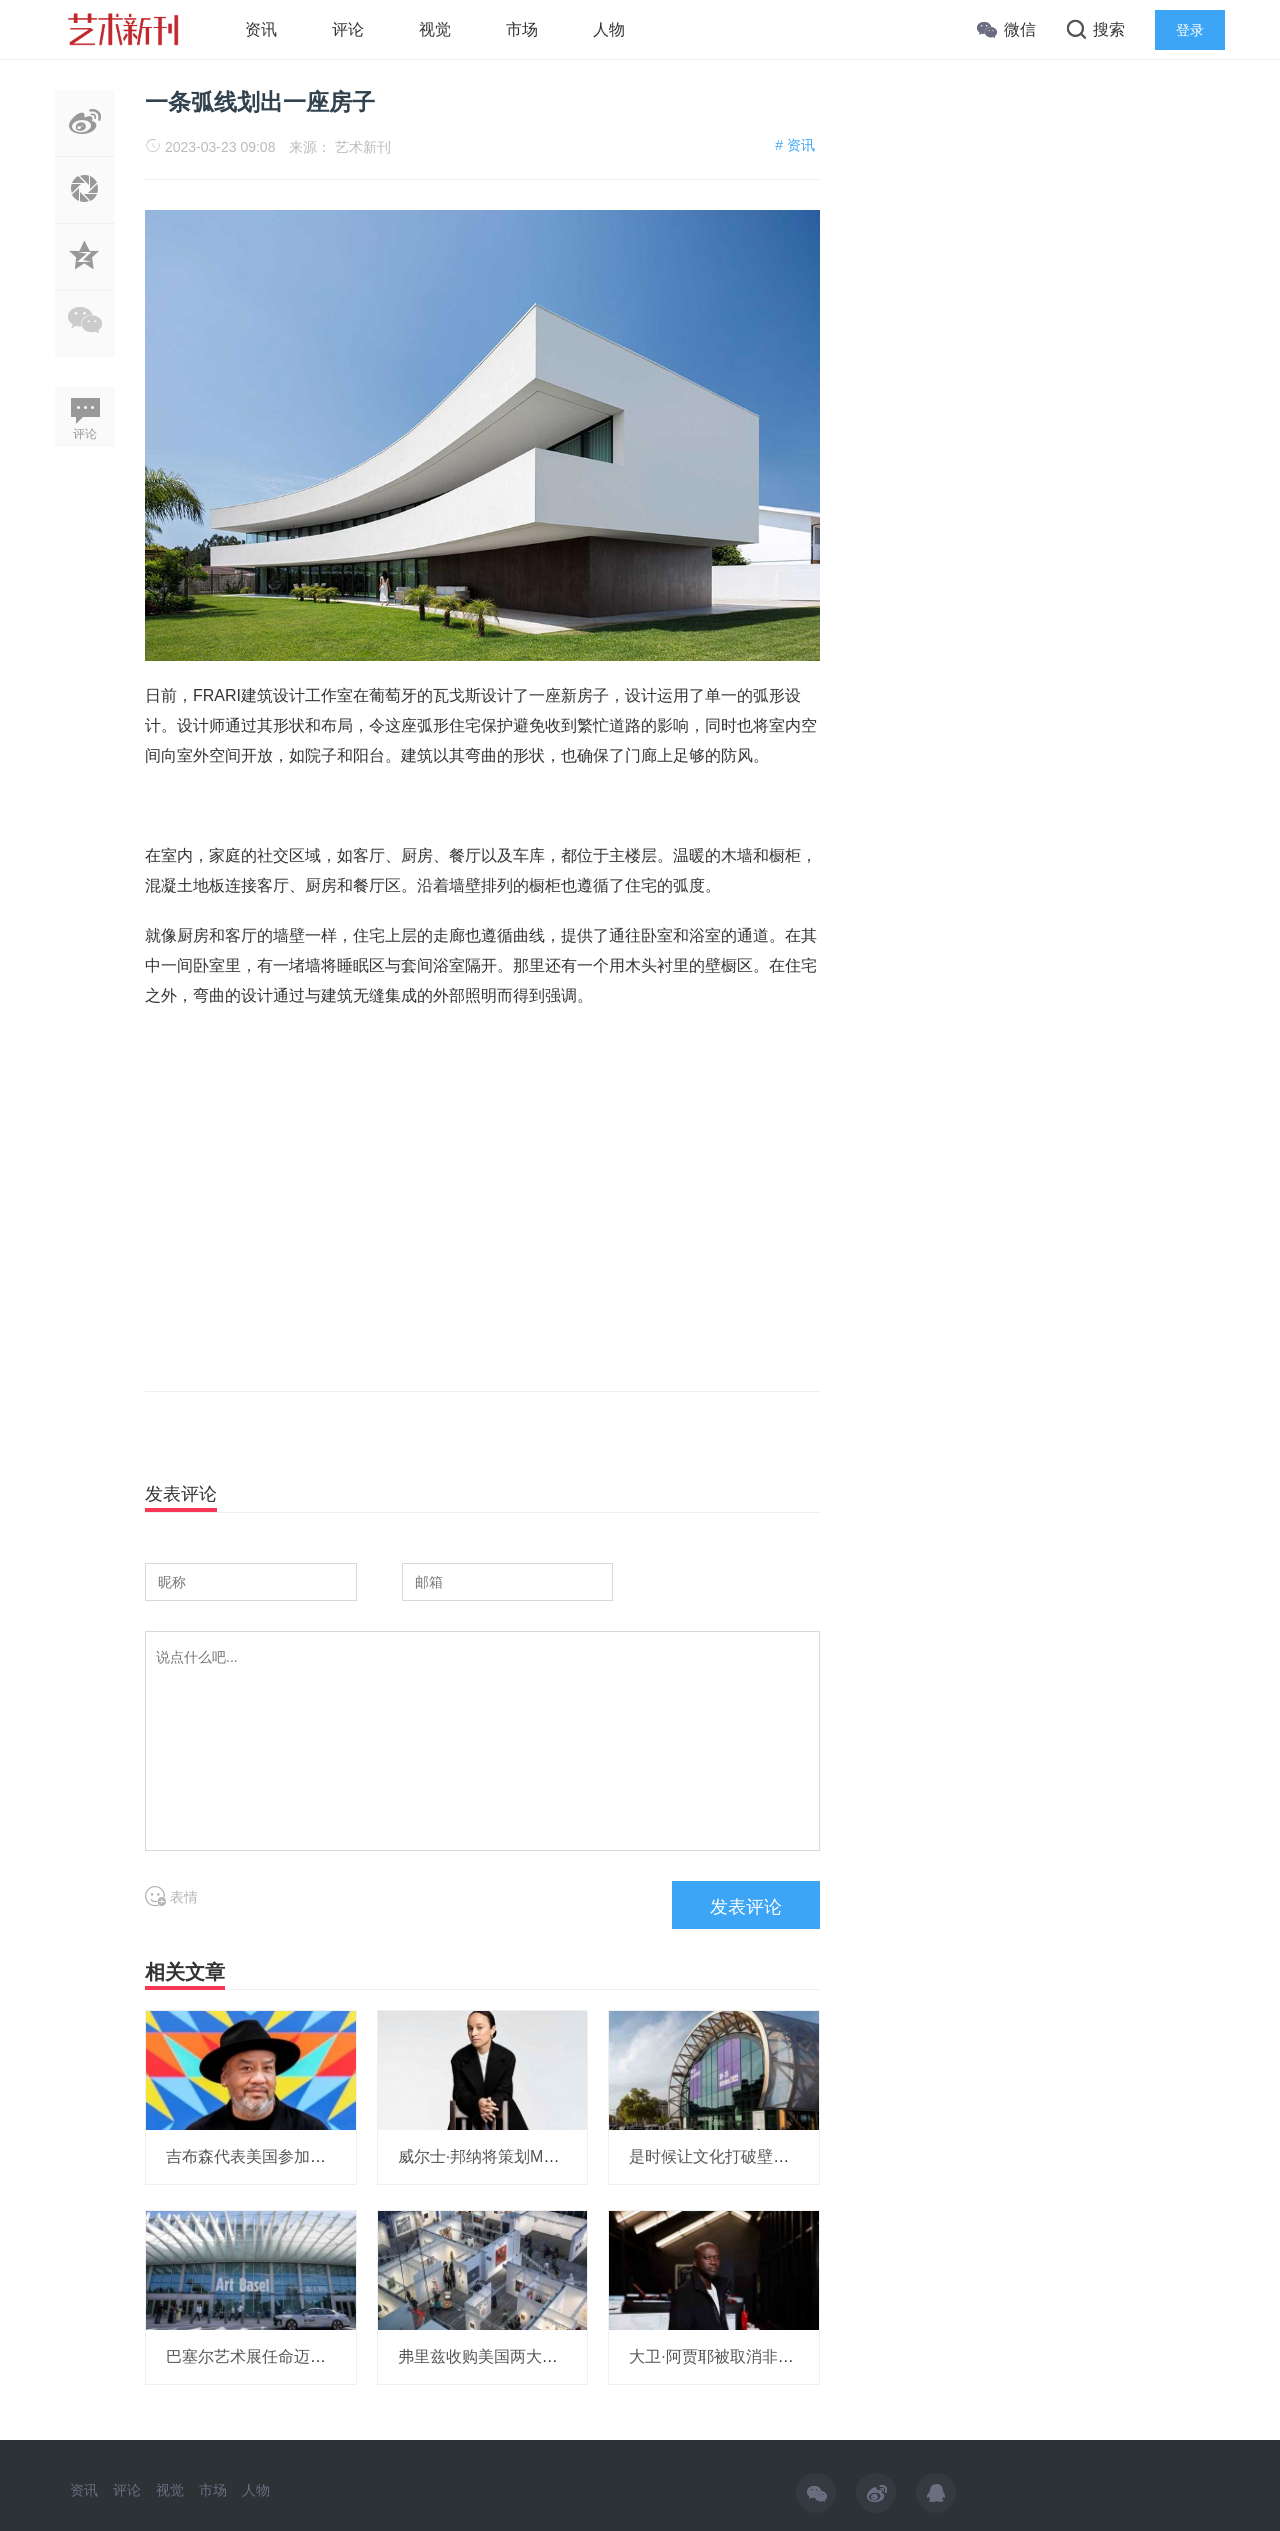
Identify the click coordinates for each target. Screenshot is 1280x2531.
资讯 (261, 29)
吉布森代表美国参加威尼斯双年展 (286, 2156)
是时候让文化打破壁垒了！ (725, 2156)
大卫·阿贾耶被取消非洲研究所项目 (751, 2356)
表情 (171, 1897)
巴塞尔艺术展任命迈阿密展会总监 (286, 2356)
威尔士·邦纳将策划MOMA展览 (505, 2156)
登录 (1190, 30)
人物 (609, 29)
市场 (522, 29)
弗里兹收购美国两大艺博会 (494, 2356)
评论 (348, 29)
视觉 (435, 29)
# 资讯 (795, 145)
